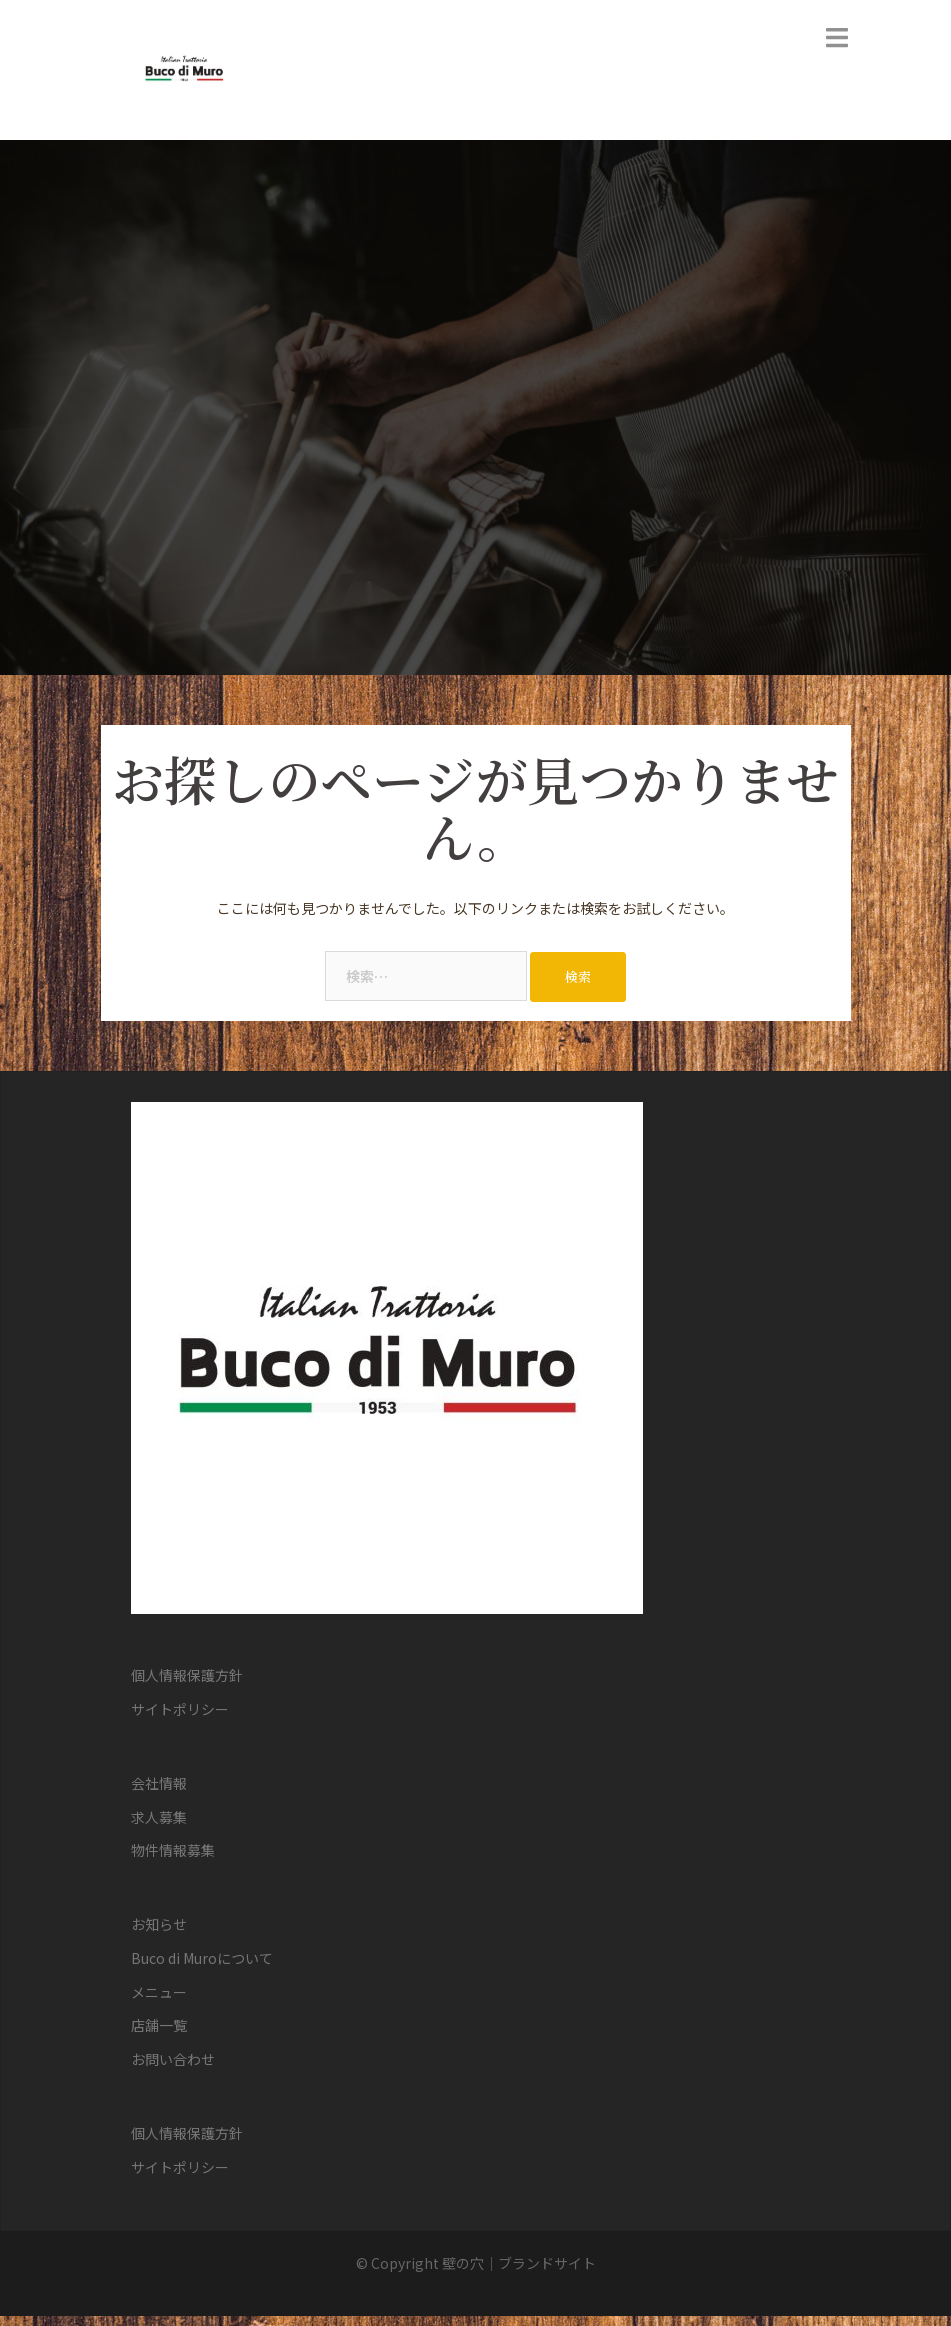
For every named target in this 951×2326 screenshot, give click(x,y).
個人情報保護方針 (187, 1675)
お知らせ (159, 1924)
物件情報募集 (173, 1850)
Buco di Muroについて (202, 1958)
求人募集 (159, 1817)
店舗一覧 (159, 2025)
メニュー (159, 1992)
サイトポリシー (180, 1709)
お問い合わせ (173, 2059)
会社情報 (159, 1783)
